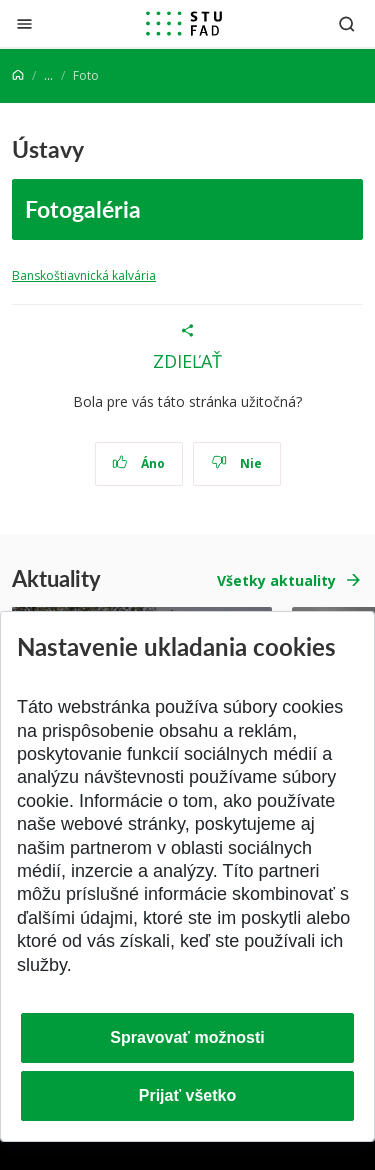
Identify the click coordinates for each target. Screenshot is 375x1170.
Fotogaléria (83, 208)
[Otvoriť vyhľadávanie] (347, 23)
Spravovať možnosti (187, 1037)
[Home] (18, 75)
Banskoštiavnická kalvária (84, 275)
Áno (138, 463)
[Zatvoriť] (24, 23)
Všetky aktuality (276, 580)
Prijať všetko (188, 1095)
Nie (236, 463)
